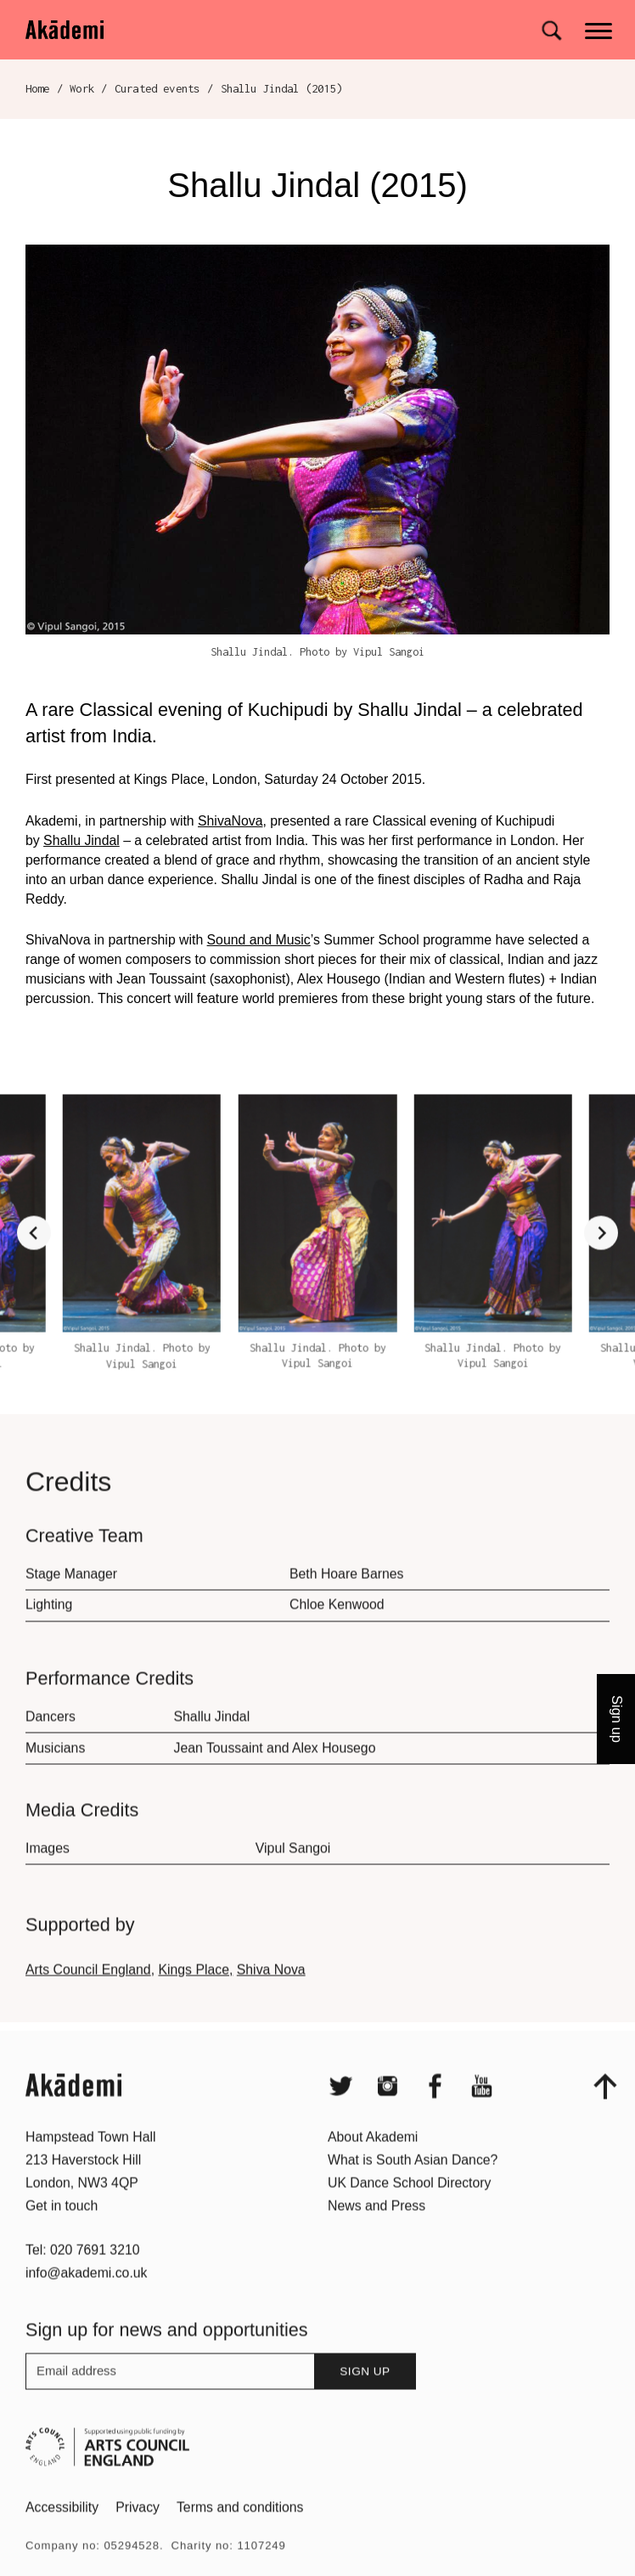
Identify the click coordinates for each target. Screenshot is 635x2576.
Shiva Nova (271, 1997)
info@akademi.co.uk (86, 2300)
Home (37, 88)
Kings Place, (195, 1997)
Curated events (157, 88)
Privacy (137, 2535)
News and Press (376, 2233)
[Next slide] (601, 1260)
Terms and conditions (240, 2535)
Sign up (365, 2399)
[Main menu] (600, 29)
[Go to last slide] (34, 1260)
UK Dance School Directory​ (409, 2210)
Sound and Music (259, 940)
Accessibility (61, 2535)
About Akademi (373, 2164)
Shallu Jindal (81, 840)
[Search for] (551, 31)
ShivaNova (230, 821)
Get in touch (61, 2233)
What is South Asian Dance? (412, 2187)
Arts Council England (88, 1997)
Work (82, 88)
